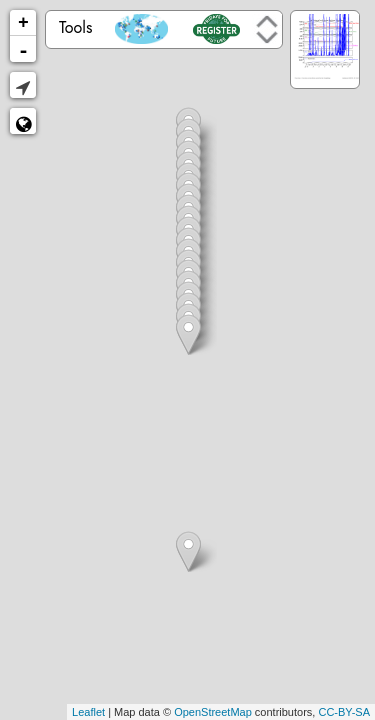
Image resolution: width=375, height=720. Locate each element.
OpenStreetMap (213, 712)
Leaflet (88, 712)
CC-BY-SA (344, 712)
